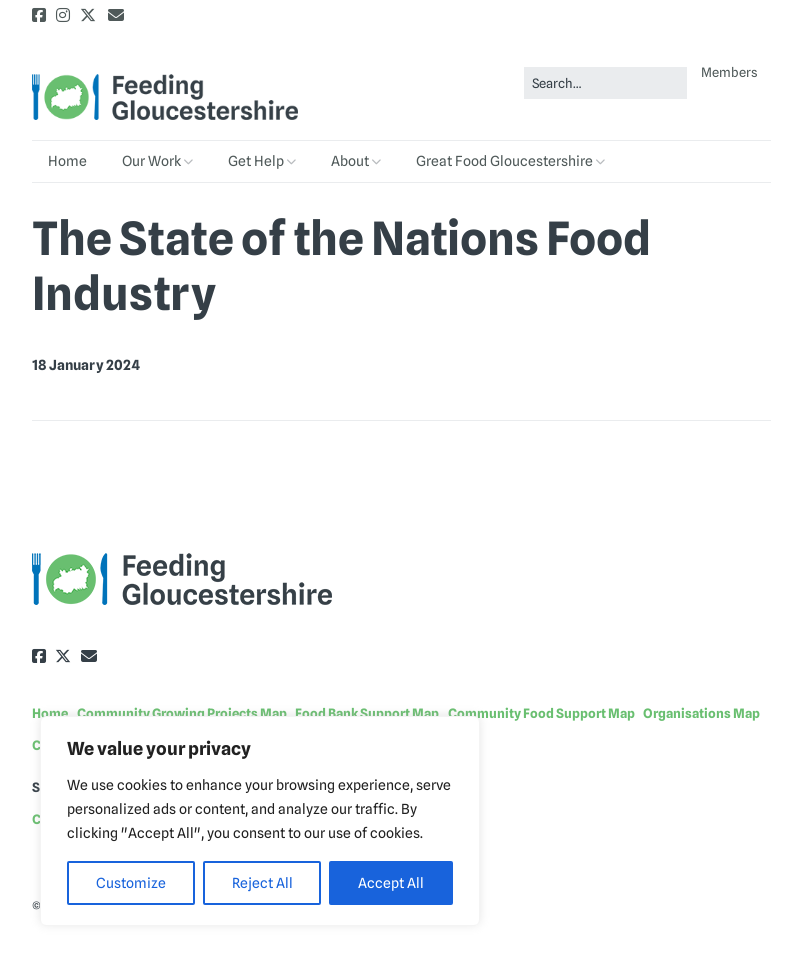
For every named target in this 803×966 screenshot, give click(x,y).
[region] (260, 821)
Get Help (256, 161)
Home (67, 161)
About (350, 161)
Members (729, 72)
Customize (131, 883)
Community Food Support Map (541, 713)
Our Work (151, 161)
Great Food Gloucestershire (504, 161)
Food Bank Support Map (367, 713)
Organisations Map (701, 713)
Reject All (262, 883)
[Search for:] (605, 83)
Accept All (391, 883)
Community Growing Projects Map (182, 713)
